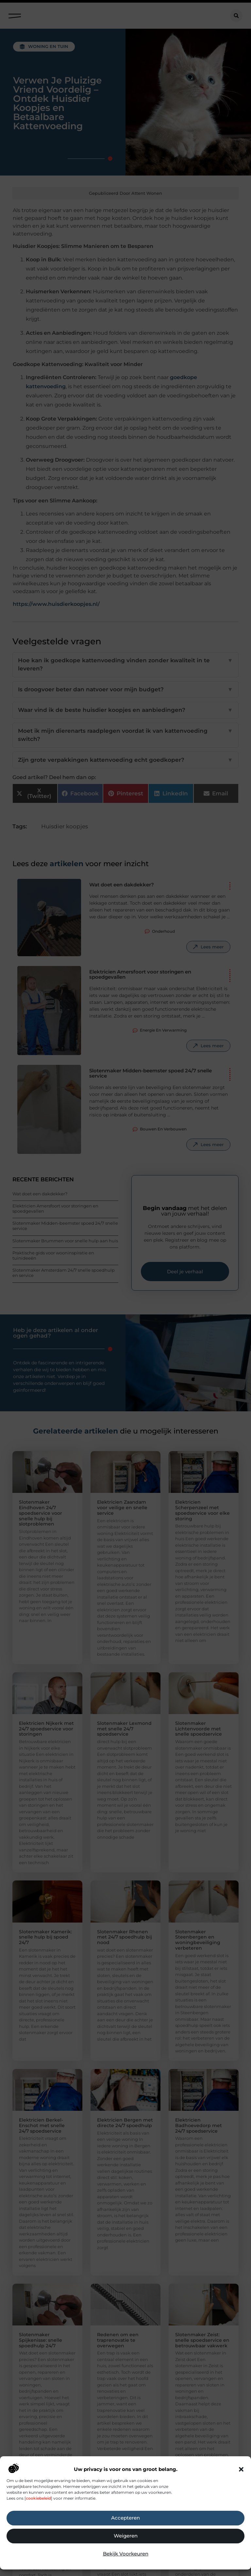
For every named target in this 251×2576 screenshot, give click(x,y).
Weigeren (125, 2536)
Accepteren (125, 2518)
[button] (241, 2469)
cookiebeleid (38, 2498)
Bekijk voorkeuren (125, 2554)
